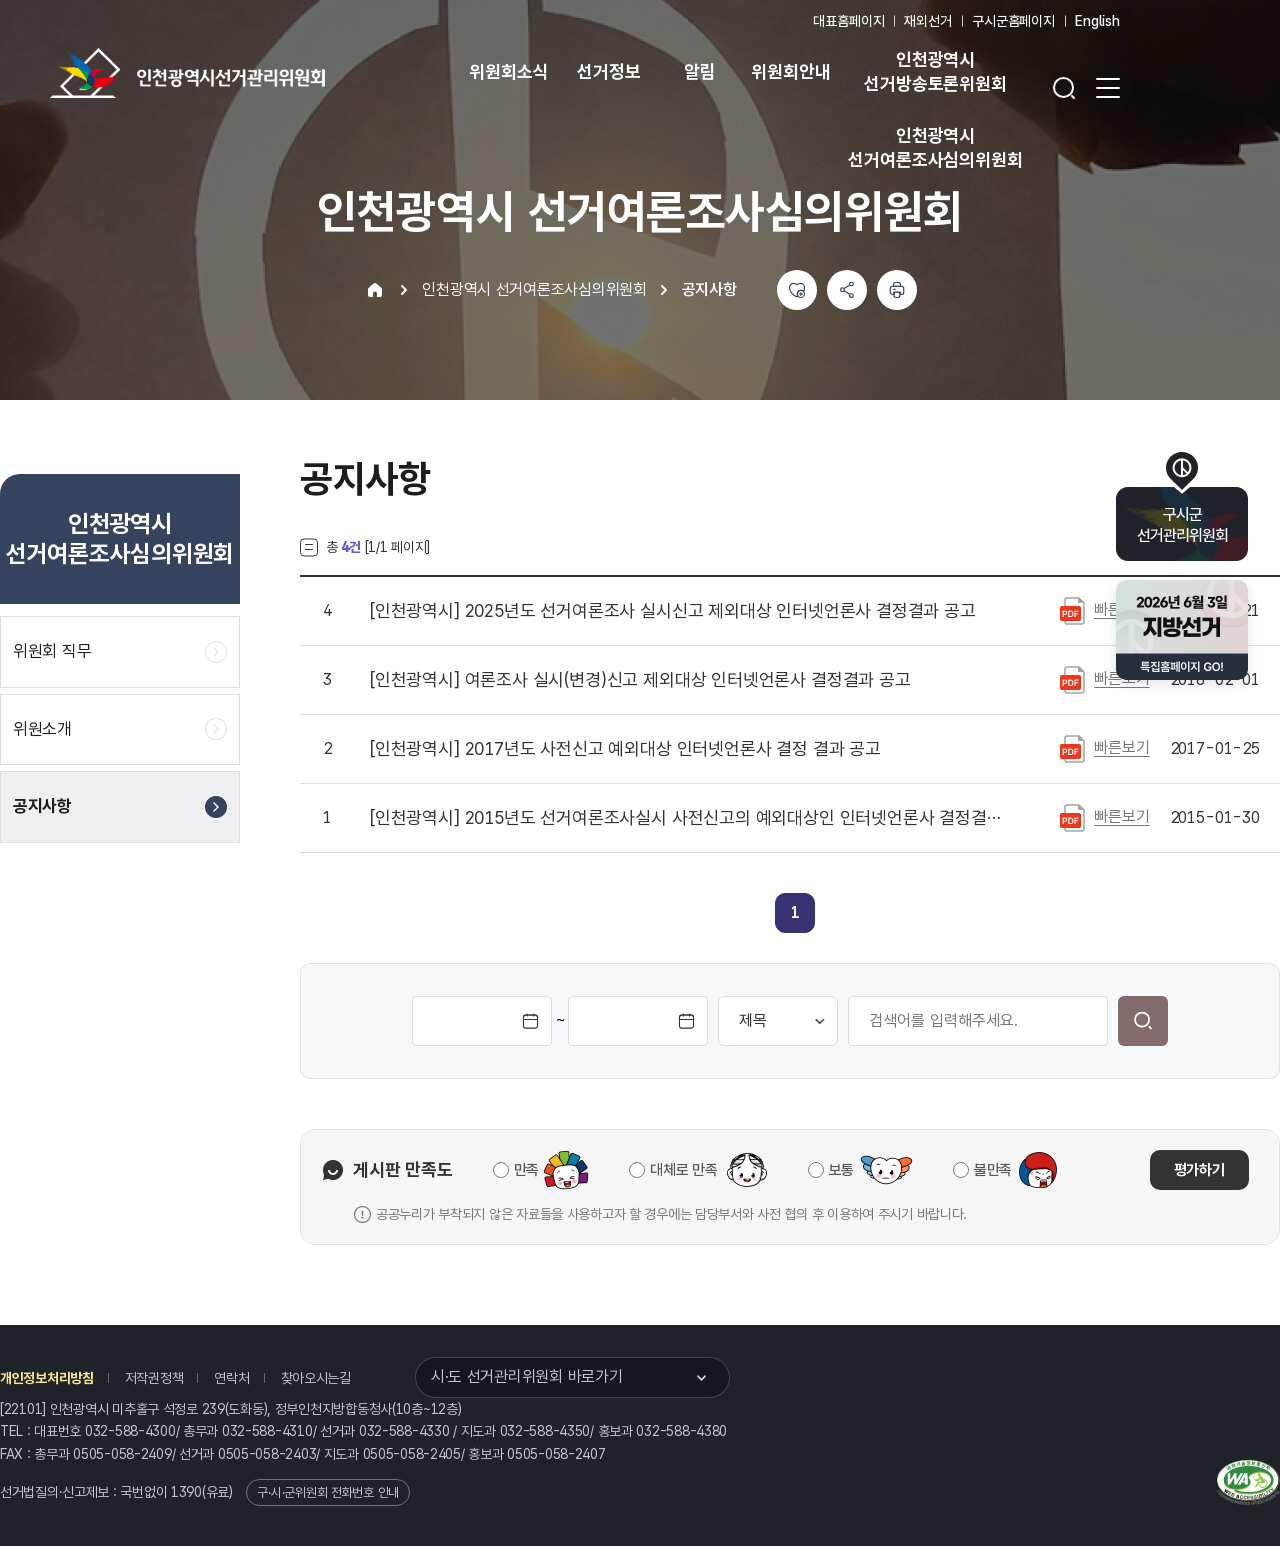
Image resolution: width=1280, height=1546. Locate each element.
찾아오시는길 (316, 1378)
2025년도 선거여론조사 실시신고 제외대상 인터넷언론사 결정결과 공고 (673, 611)
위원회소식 (508, 71)
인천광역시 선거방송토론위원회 (935, 71)
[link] (795, 912)
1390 (186, 1492)
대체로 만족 (683, 1170)
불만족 (993, 1170)
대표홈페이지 (848, 21)
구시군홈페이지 (1013, 21)
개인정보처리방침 (47, 1378)
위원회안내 (790, 71)
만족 (526, 1170)
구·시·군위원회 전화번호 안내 (328, 1492)
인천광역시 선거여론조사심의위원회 (935, 147)
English (1097, 21)
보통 (841, 1170)
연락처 (231, 1378)
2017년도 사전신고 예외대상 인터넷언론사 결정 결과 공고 (625, 749)
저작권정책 (154, 1378)
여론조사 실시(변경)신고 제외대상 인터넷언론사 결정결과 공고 (640, 680)
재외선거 (927, 21)
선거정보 (608, 71)
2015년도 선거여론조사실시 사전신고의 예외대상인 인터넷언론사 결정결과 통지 (689, 818)
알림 (700, 71)
